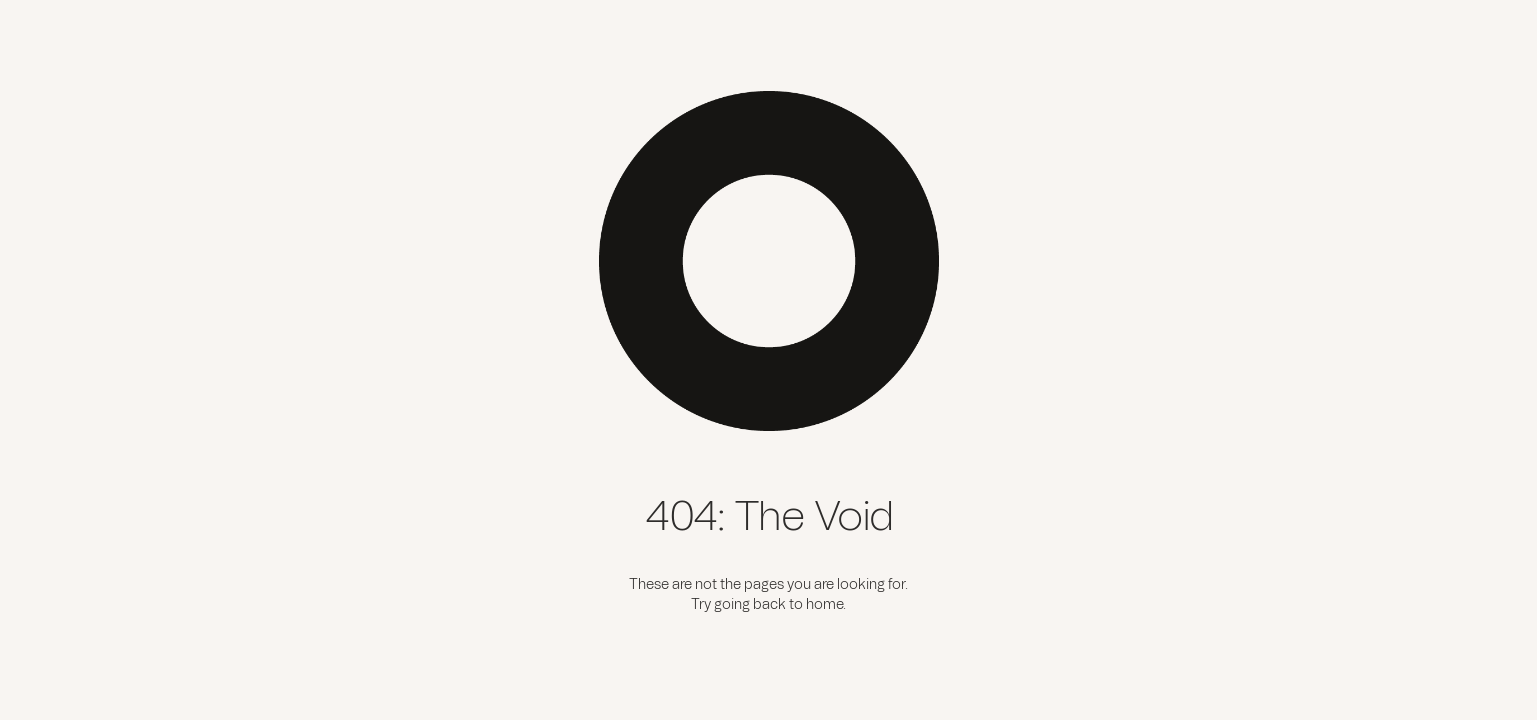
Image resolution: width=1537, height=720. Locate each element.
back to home (798, 605)
